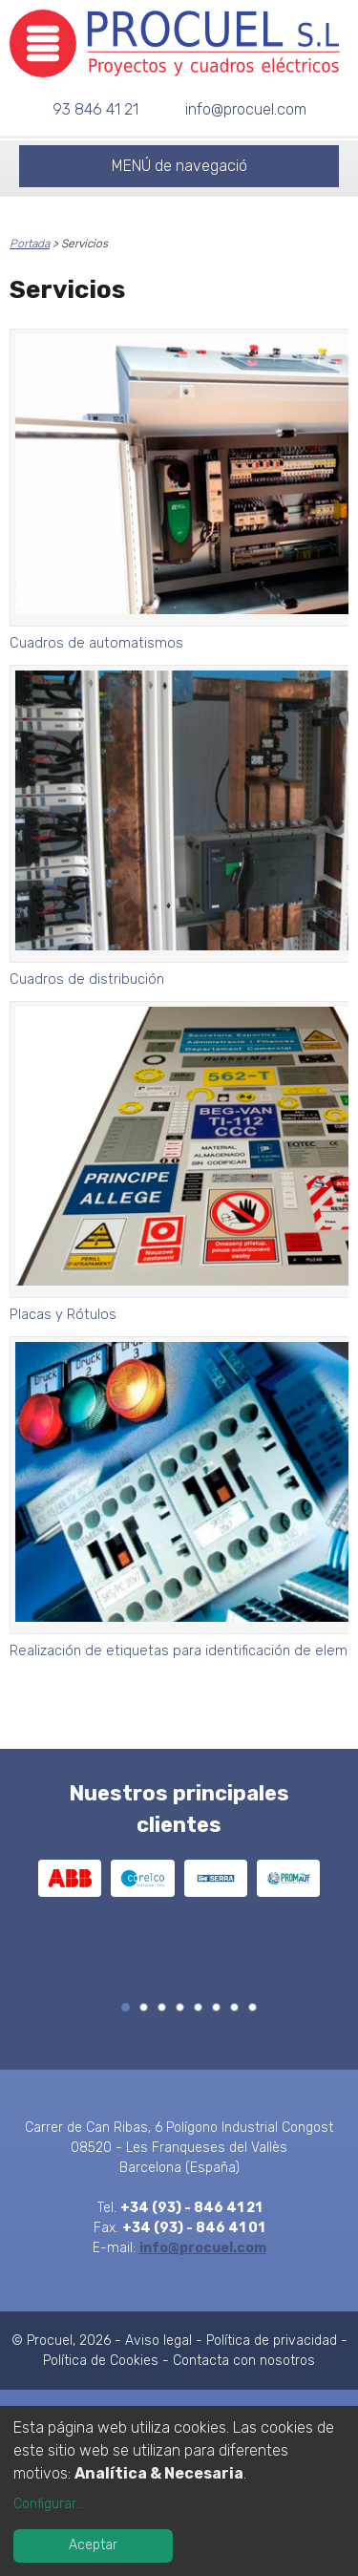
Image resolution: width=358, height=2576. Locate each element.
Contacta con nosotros (244, 2360)
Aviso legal (158, 2340)
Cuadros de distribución (87, 979)
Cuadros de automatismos (96, 642)
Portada (30, 243)
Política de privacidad (271, 2340)
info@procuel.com (245, 109)
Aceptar (93, 2545)
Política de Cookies (100, 2360)
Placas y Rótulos (63, 1314)
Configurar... (48, 2504)
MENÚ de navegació (179, 166)
